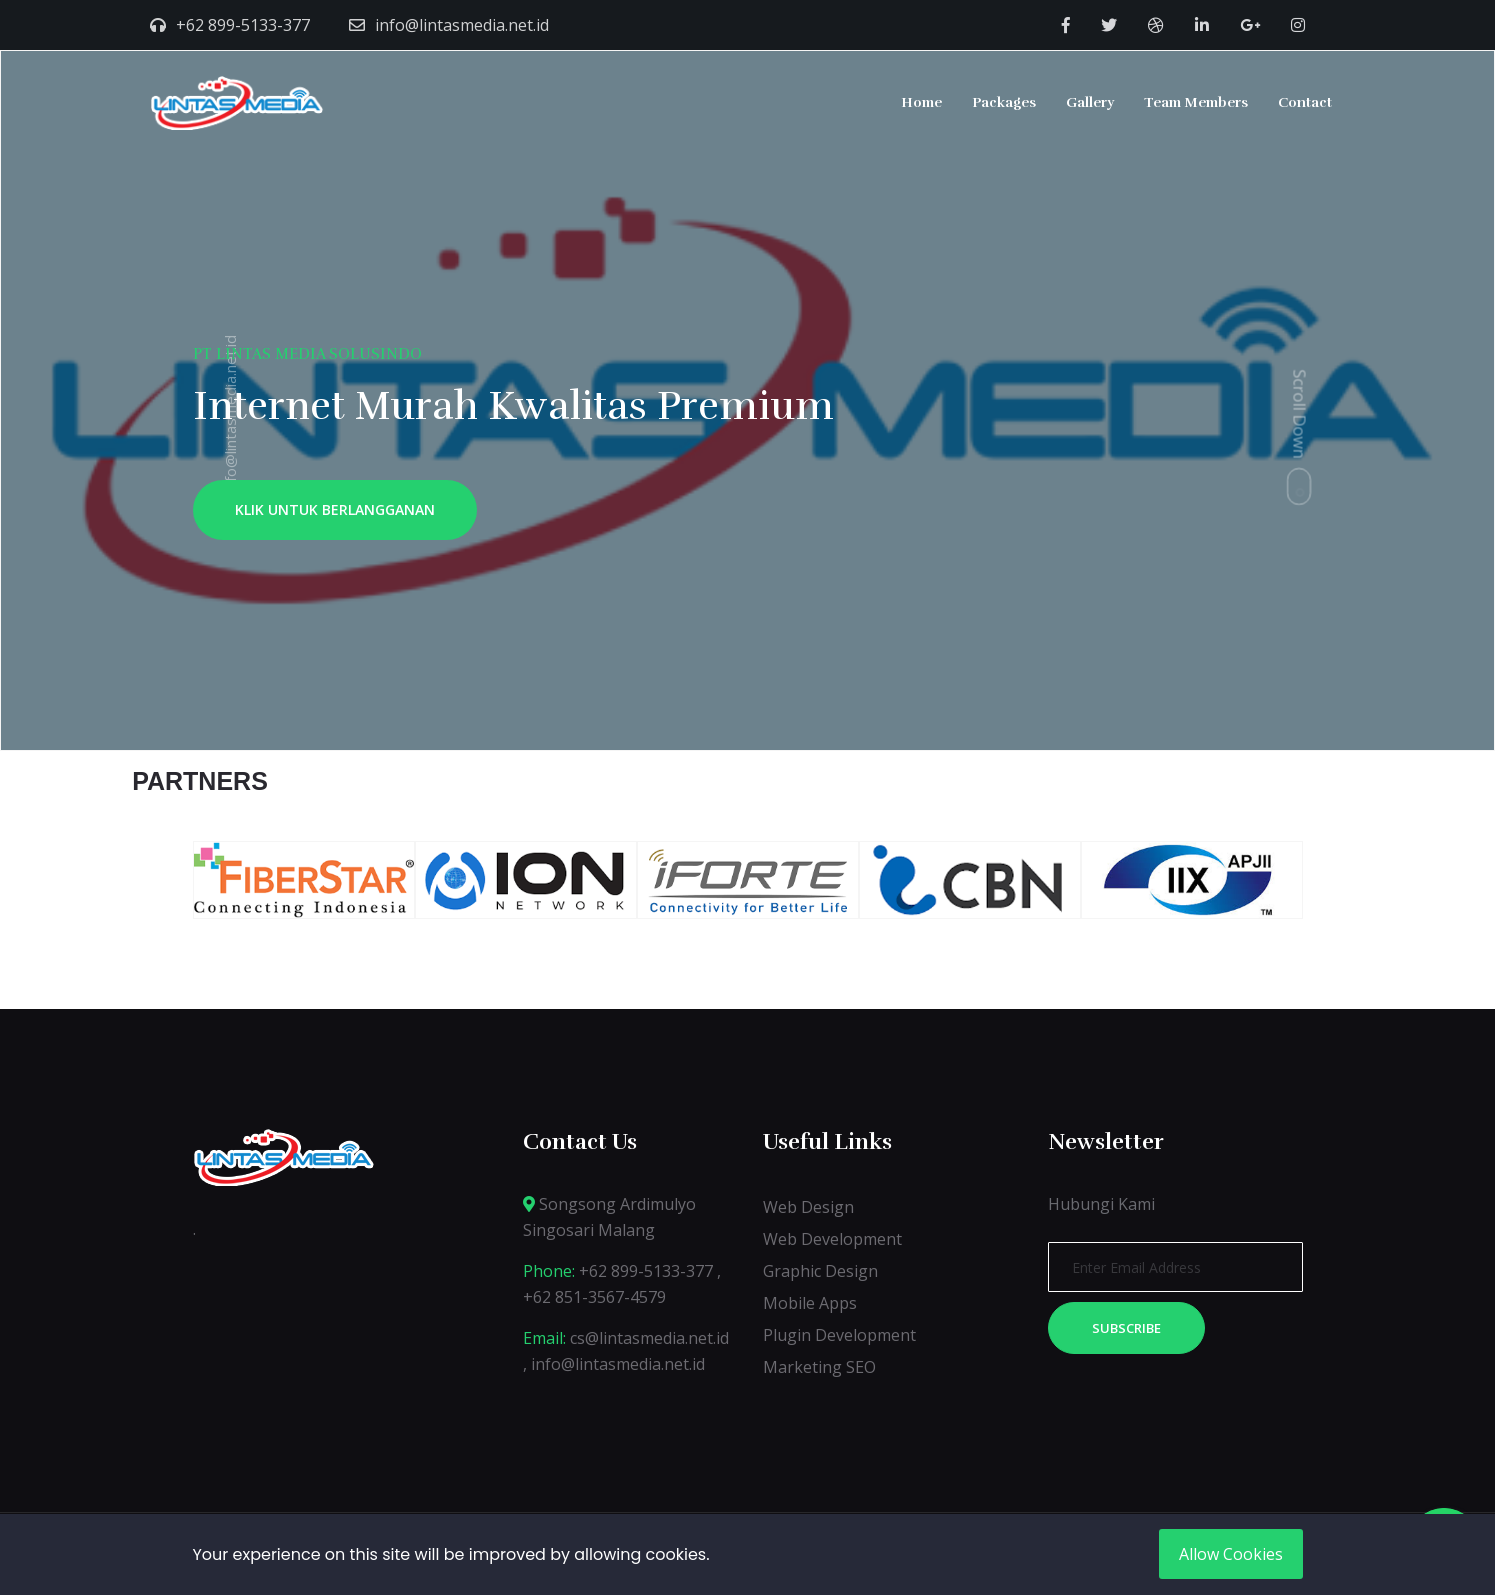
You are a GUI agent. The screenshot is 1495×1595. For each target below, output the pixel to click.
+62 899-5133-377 (243, 25)
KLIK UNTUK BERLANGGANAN (335, 510)
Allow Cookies (1231, 1554)
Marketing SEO (819, 1367)
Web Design (808, 1207)
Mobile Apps (810, 1303)
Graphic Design (820, 1271)
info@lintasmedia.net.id (462, 25)
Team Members (1196, 102)
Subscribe (1126, 1328)
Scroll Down (1300, 413)
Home (921, 102)
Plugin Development (839, 1335)
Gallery (1090, 102)
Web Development (832, 1239)
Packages (1004, 102)
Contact (1305, 102)
